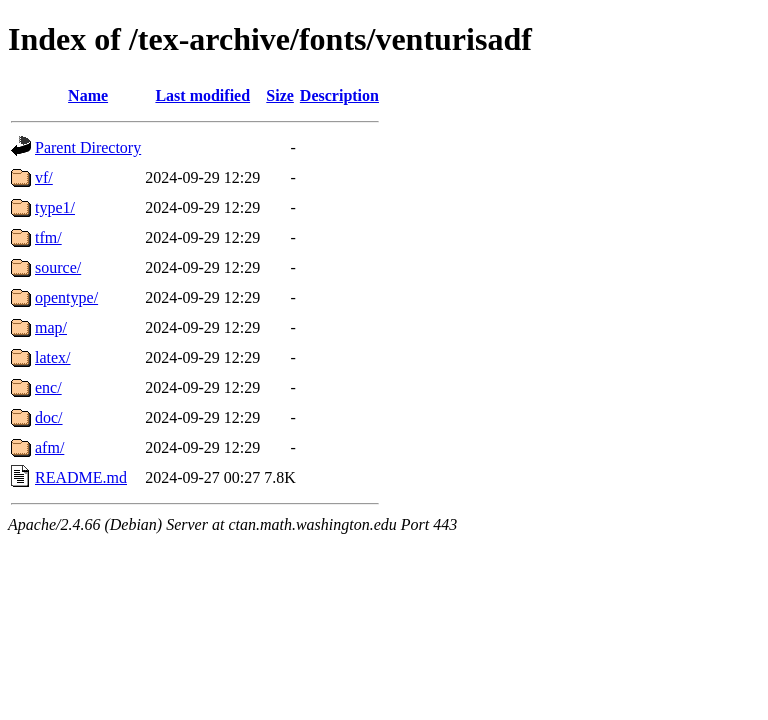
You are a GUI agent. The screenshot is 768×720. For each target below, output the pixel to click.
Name (88, 95)
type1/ (55, 207)
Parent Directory (88, 147)
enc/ (48, 387)
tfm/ (48, 237)
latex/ (53, 357)
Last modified (202, 95)
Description (339, 95)
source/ (58, 267)
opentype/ (66, 297)
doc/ (49, 417)
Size (280, 95)
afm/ (49, 447)
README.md (81, 477)
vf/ (44, 177)
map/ (51, 327)
